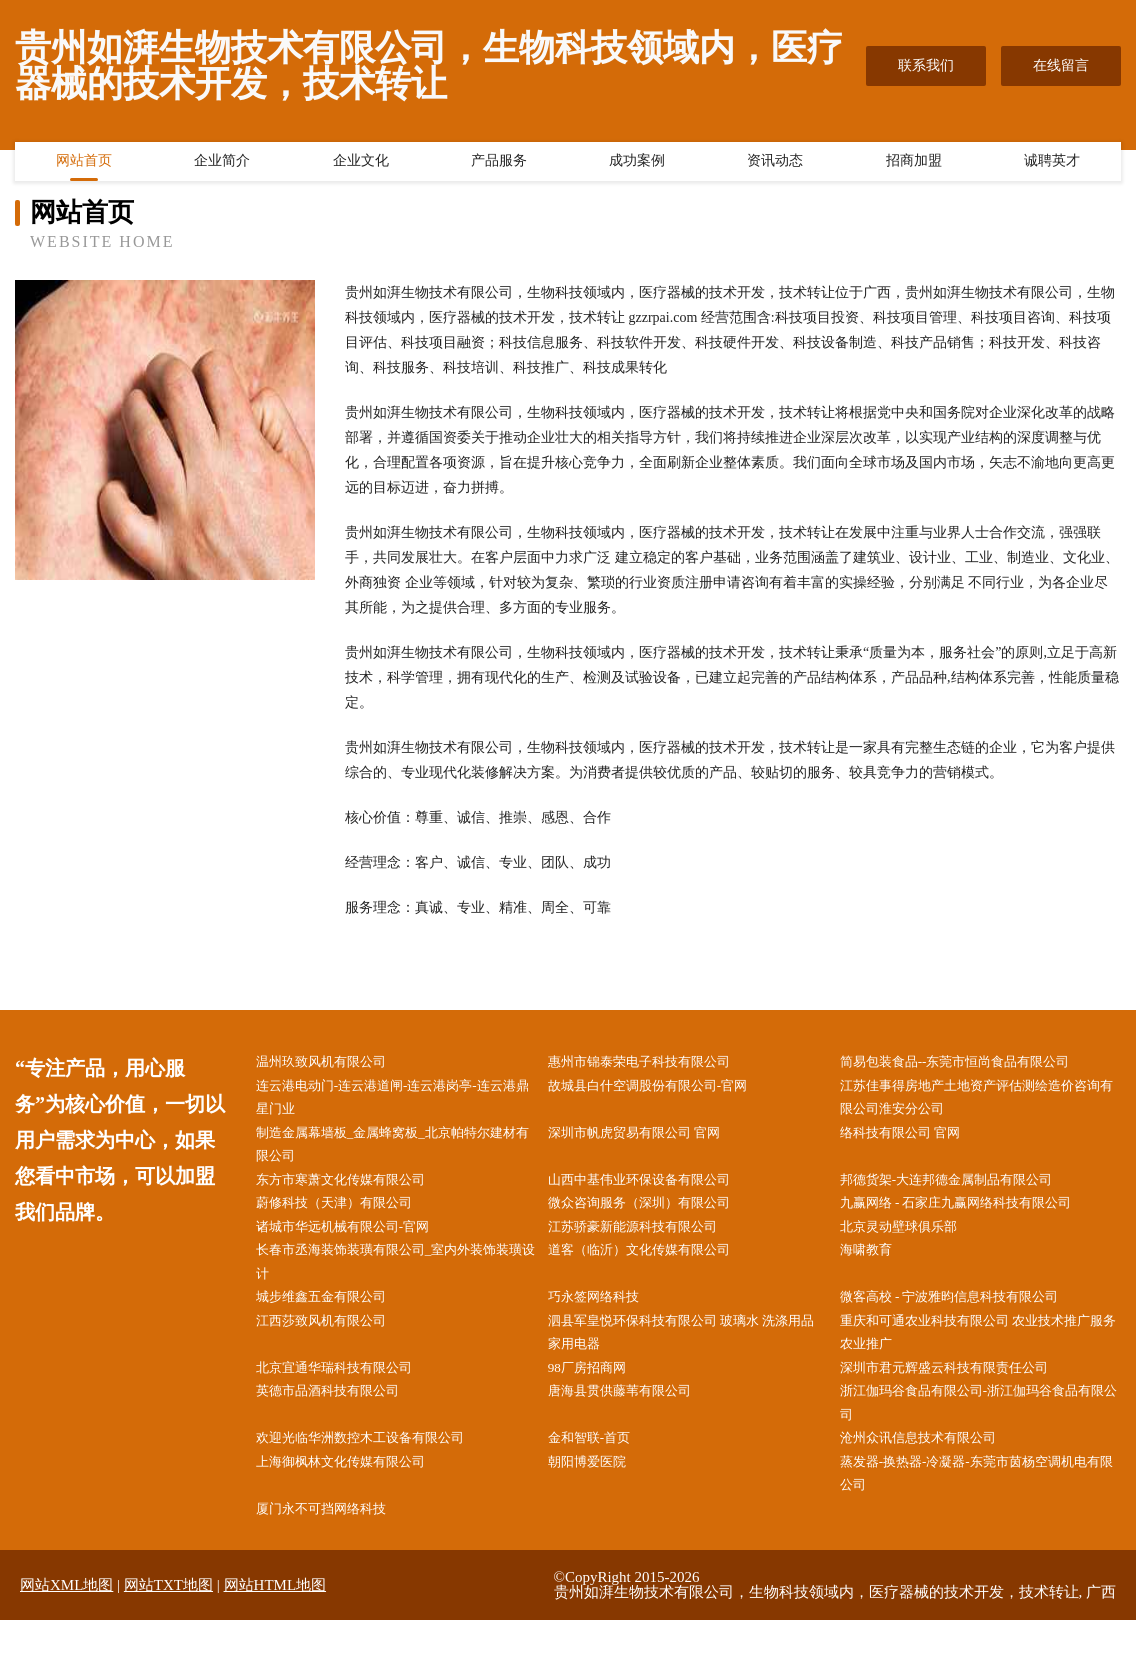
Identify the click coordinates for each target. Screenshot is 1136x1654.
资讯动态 (775, 165)
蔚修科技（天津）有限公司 (349, 1213)
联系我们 (926, 65)
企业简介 (222, 165)
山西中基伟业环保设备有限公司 (655, 1188)
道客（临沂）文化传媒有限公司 (655, 1264)
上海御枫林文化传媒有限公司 (356, 1490)
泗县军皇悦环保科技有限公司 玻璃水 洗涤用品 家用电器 (686, 1352)
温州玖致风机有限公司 (335, 1062)
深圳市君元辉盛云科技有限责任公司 (961, 1389)
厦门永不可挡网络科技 (335, 1541)
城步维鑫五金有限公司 (335, 1314)
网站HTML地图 (275, 1619)
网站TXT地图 (168, 1619)
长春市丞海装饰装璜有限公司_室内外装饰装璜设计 (394, 1277)
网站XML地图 (66, 1619)
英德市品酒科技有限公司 (342, 1415)
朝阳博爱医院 (599, 1490)
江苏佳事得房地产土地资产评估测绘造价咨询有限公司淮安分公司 (982, 1100)
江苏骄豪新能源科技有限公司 (648, 1238)
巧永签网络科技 (606, 1314)
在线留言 (1061, 65)
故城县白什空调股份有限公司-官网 (664, 1087)
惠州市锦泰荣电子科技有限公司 (655, 1062)
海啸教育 (877, 1264)
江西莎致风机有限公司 (335, 1339)
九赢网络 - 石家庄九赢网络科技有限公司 (974, 1213)
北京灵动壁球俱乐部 (912, 1238)
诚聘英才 (1052, 165)
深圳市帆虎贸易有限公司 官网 (650, 1138)
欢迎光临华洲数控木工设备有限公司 (377, 1465)
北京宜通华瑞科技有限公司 (349, 1389)
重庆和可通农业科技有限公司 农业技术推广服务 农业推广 (984, 1352)
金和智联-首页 (601, 1465)
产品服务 (499, 165)
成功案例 (637, 165)
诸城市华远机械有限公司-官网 (358, 1238)
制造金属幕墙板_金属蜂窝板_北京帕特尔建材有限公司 (398, 1151)
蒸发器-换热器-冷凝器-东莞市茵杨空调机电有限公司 (982, 1503)
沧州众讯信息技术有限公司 (933, 1465)
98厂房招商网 (599, 1389)
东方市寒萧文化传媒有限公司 (356, 1188)
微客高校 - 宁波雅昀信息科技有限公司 (967, 1314)
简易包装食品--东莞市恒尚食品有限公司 (972, 1062)
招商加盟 (914, 165)
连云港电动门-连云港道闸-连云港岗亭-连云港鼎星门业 (398, 1100)
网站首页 (84, 165)
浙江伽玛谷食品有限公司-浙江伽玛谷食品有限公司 (984, 1428)
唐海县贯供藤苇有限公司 (634, 1415)
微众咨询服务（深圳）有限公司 (655, 1213)
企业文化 (361, 165)
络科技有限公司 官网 (914, 1138)
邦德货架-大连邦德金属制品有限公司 (963, 1188)
